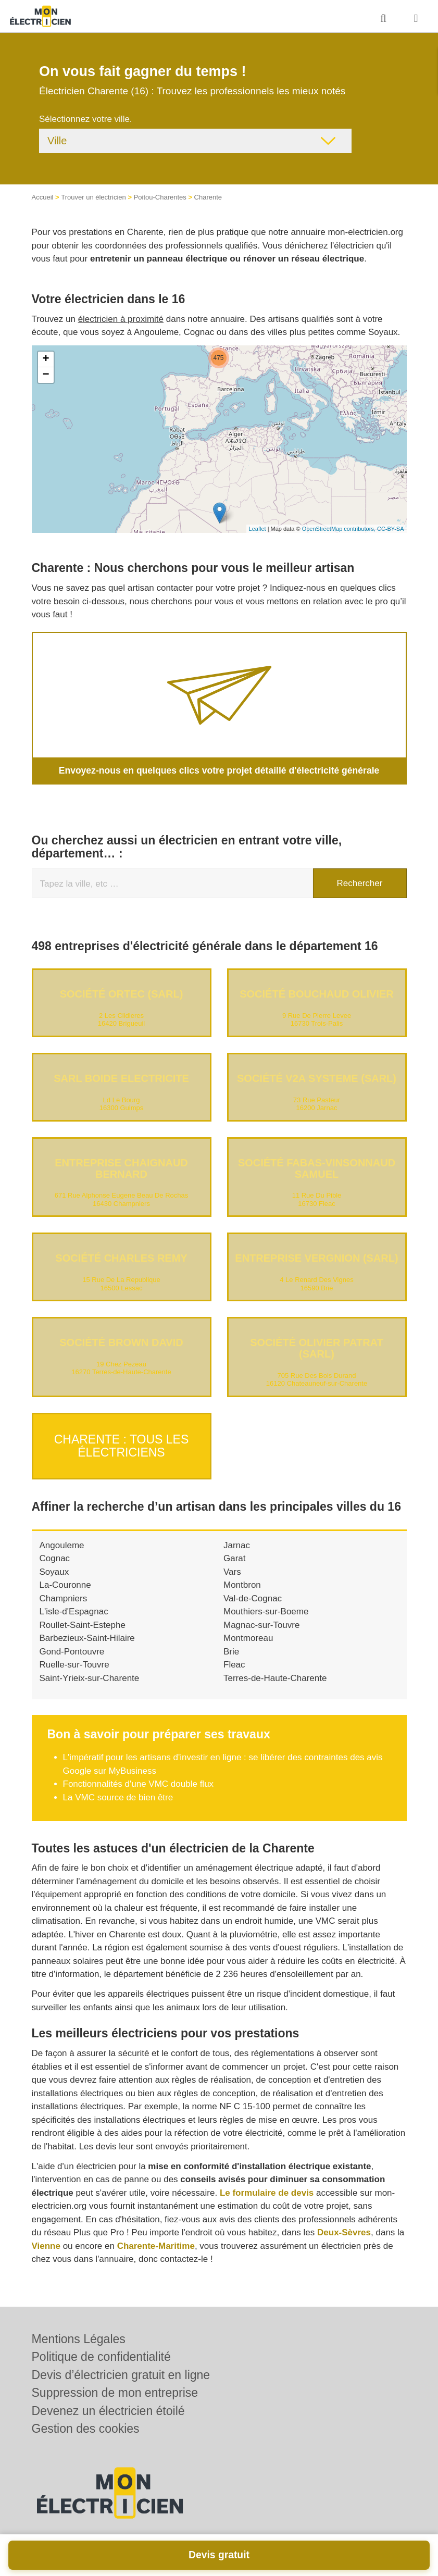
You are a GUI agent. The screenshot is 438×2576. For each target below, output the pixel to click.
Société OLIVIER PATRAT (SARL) (316, 1347)
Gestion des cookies (86, 2428)
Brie (231, 1646)
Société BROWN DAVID (121, 1342)
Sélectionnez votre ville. (85, 119)
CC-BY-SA (390, 529)
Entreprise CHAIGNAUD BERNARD (121, 1167)
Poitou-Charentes (160, 197)
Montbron (242, 1580)
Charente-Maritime (156, 2241)
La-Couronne (65, 1580)
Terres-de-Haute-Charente (275, 1673)
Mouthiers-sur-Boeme (265, 1607)
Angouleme (62, 1540)
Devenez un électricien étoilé (108, 2411)
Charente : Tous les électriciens (121, 1443)
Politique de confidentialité (101, 2356)
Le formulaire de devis (267, 2188)
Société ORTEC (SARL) (121, 994)
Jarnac (236, 1540)
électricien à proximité (121, 319)
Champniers (63, 1593)
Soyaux (54, 1567)
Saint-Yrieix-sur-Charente (90, 1673)
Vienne (46, 2241)
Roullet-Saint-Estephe (83, 1620)
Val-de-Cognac (252, 1593)
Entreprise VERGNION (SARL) (316, 1258)
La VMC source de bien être (118, 1792)
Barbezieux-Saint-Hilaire (87, 1633)
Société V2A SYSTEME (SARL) (316, 1078)
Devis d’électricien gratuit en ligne (121, 2375)
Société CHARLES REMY (121, 1258)
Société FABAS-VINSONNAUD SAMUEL (316, 1167)
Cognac (55, 1554)
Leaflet (257, 529)
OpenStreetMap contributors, (339, 529)
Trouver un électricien (93, 197)
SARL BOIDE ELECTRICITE (121, 1078)
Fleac (234, 1660)
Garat (234, 1554)
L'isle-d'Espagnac (74, 1607)
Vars (232, 1567)
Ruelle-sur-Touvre (74, 1660)
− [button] (45, 375)
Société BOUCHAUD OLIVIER (317, 994)
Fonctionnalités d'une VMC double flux (138, 1779)
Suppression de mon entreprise (115, 2392)
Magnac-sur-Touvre (261, 1620)
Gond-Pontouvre (72, 1646)
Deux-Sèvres (344, 2228)
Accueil (43, 197)
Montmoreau (248, 1633)
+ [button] (45, 359)
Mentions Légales (79, 2339)
